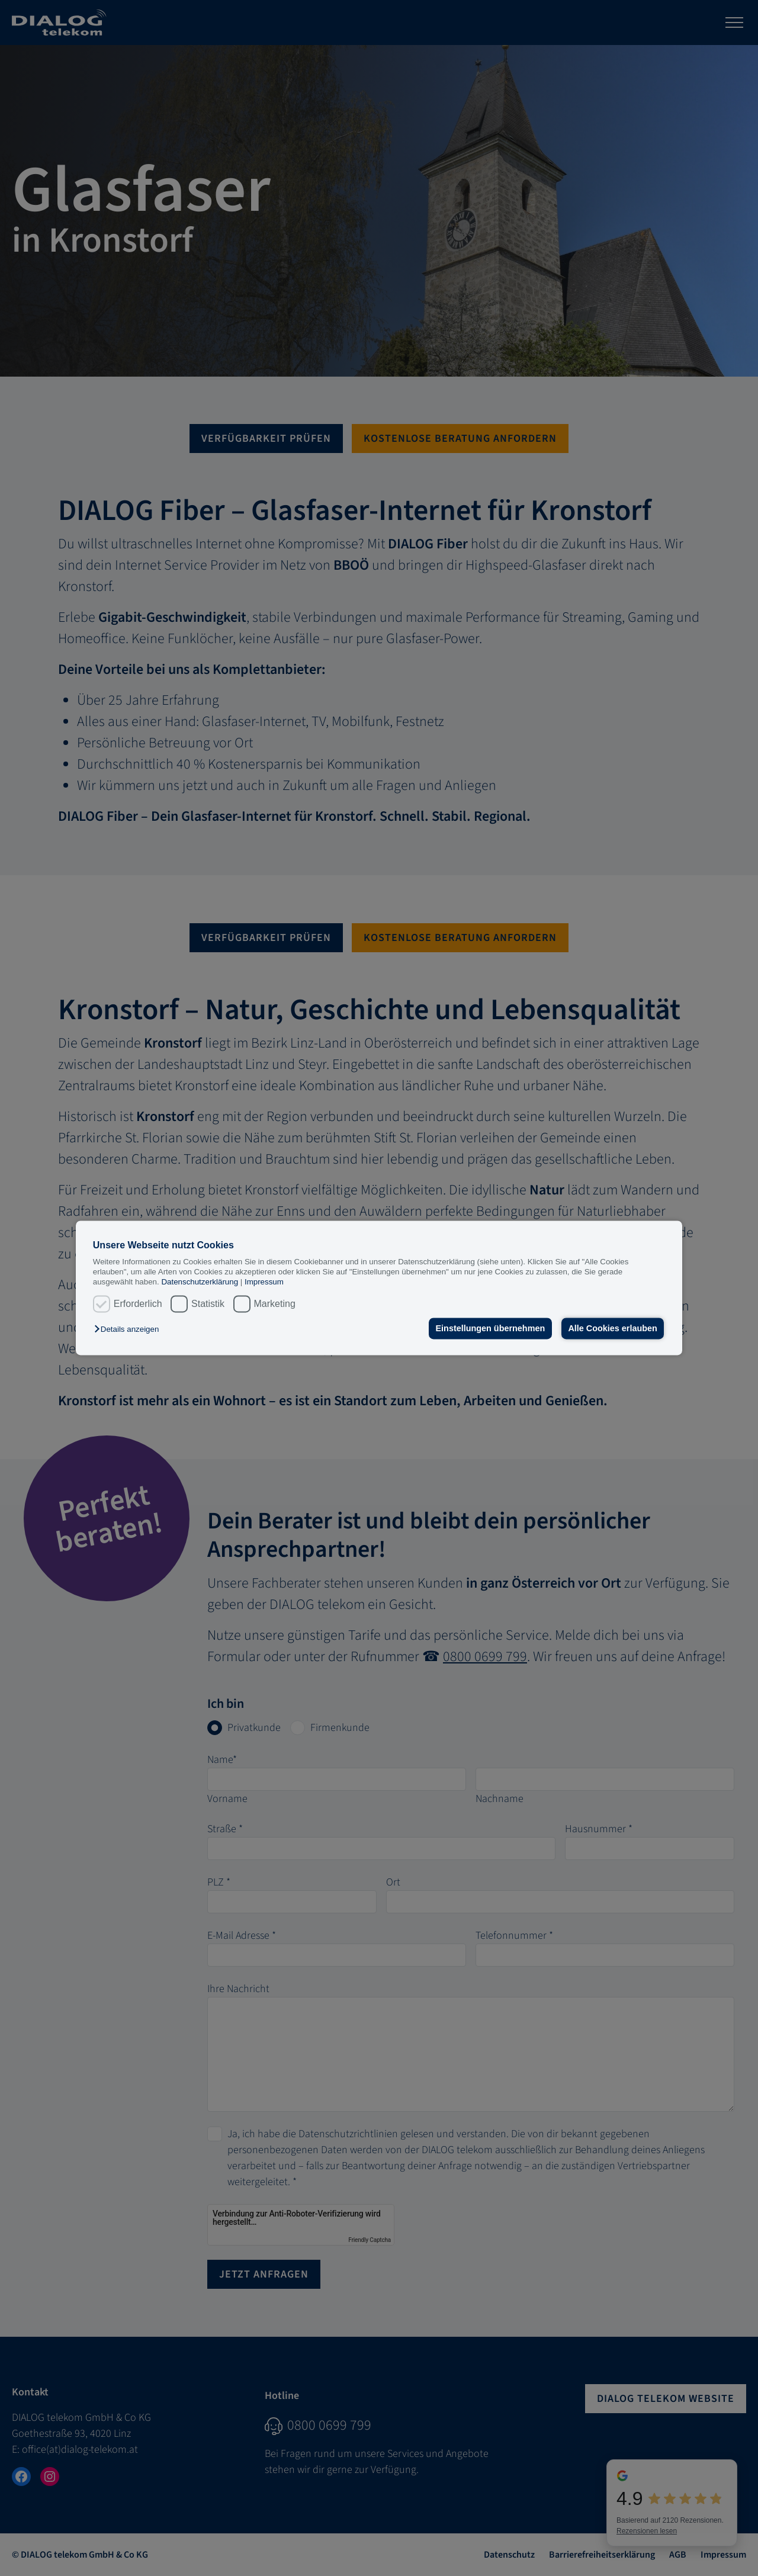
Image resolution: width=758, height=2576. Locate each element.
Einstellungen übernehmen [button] (490, 1328)
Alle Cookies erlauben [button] (612, 1328)
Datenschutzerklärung (199, 1282)
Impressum (264, 1282)
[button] (129, 1329)
